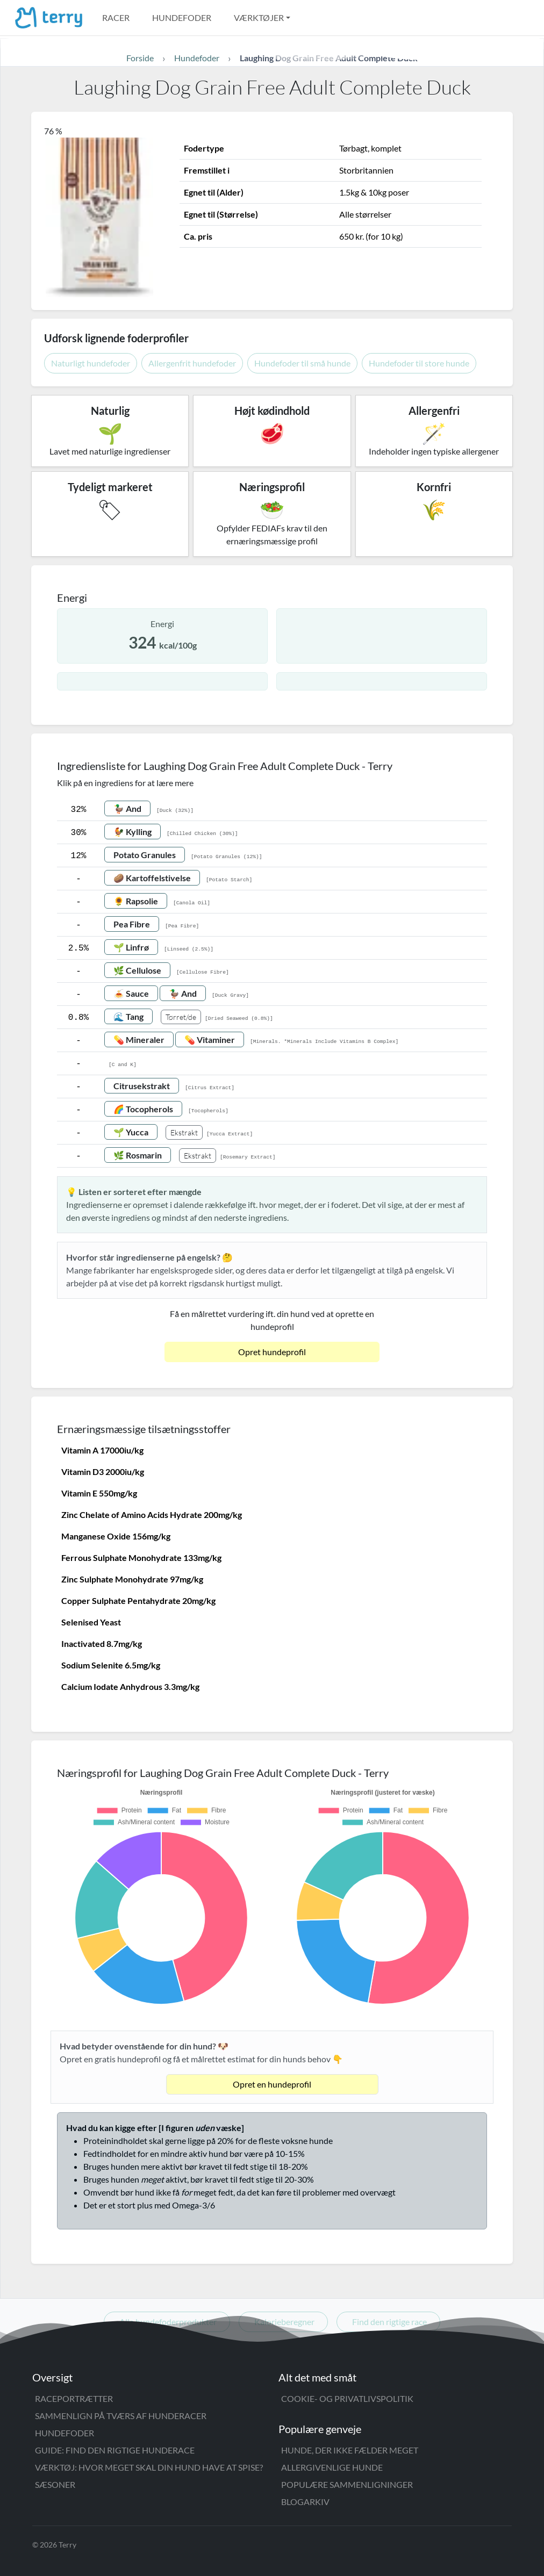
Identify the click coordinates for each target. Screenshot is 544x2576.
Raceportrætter (74, 2398)
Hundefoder (181, 17)
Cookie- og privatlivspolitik (347, 2398)
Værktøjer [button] (259, 17)
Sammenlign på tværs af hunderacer (120, 2415)
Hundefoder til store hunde (419, 363)
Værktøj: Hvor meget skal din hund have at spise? (149, 2467)
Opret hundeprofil (272, 1352)
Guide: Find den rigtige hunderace (115, 2450)
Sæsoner (55, 2484)
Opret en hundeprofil (272, 2084)
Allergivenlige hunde (332, 2467)
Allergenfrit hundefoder (192, 363)
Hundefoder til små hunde (302, 363)
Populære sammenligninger (347, 2484)
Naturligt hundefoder (90, 363)
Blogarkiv (305, 2501)
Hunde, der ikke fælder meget (349, 2450)
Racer (116, 17)
